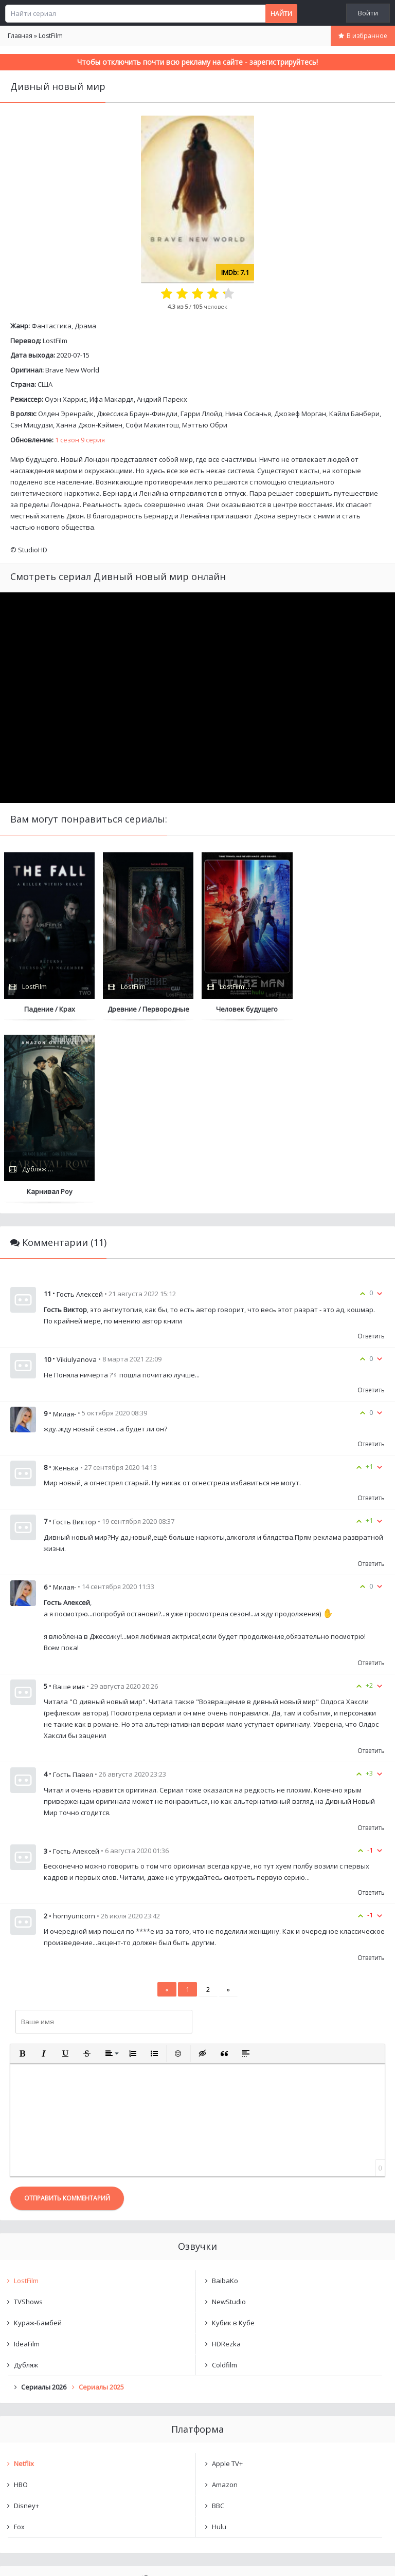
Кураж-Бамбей (38, 2139)
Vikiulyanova (77, 1176)
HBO (21, 2301)
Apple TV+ (227, 2280)
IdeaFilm (27, 2161)
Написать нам (36, 2557)
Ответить (371, 1153)
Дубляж (26, 2182)
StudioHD (32, 549)
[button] (22, 1870)
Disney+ (26, 2322)
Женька (66, 1285)
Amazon (225, 2301)
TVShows (28, 2118)
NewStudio (229, 2118)
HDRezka (226, 2161)
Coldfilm (224, 2182)
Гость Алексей (80, 1111)
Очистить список (197, 2452)
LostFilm (55, 340)
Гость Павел (73, 1591)
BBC (218, 2322)
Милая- (64, 1231)
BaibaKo (225, 2097)
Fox (19, 2343)
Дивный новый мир (56, 2425)
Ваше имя (69, 1503)
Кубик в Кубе (233, 2139)
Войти (368, 12)
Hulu (219, 2343)
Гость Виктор (74, 1338)
